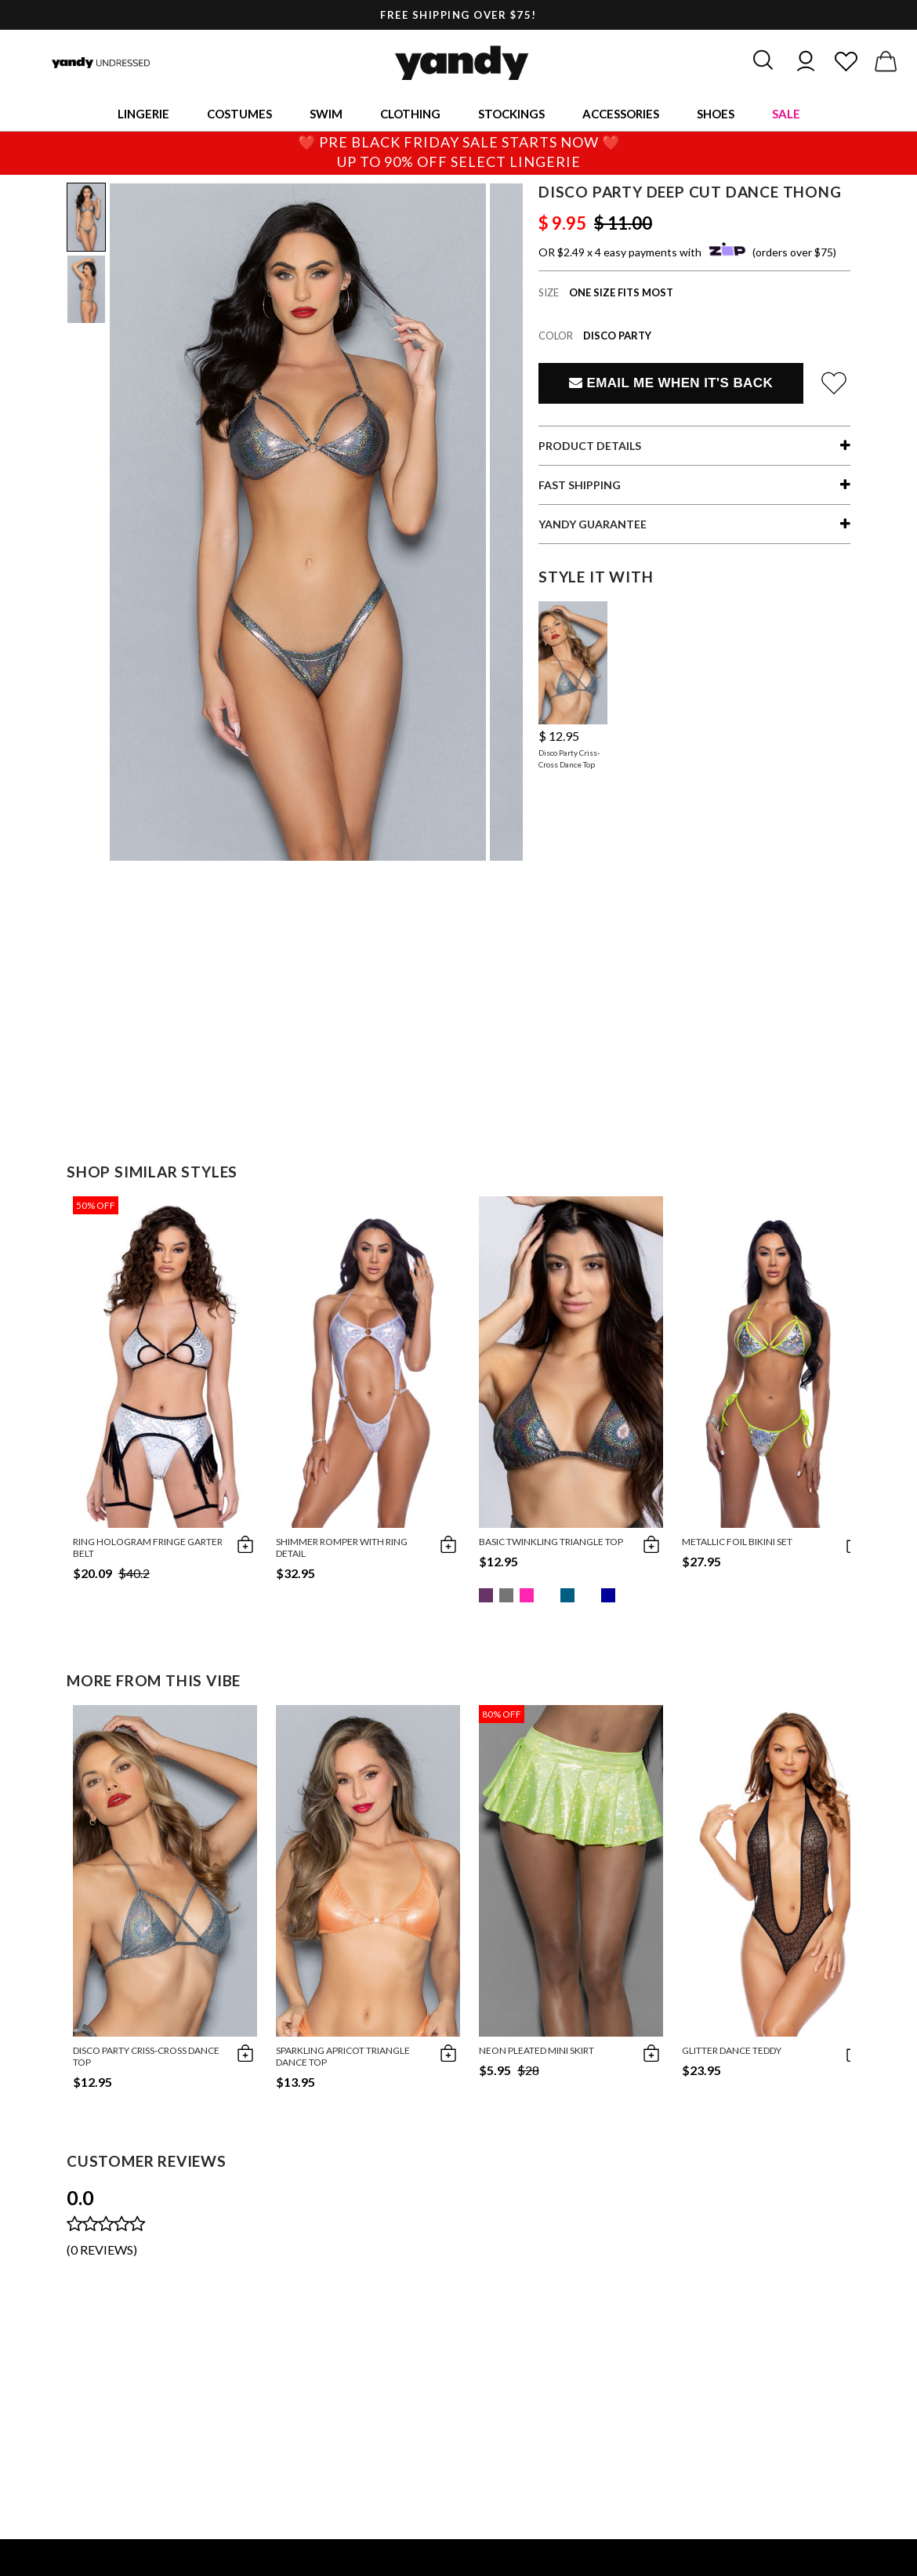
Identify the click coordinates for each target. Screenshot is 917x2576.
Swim (326, 114)
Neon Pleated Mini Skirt (536, 2050)
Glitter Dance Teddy (731, 2050)
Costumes (239, 114)
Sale (786, 114)
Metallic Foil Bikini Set (737, 1541)
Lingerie (143, 114)
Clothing (410, 114)
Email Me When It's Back (671, 383)
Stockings (511, 114)
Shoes (715, 114)
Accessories (620, 114)
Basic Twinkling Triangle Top (551, 1541)
